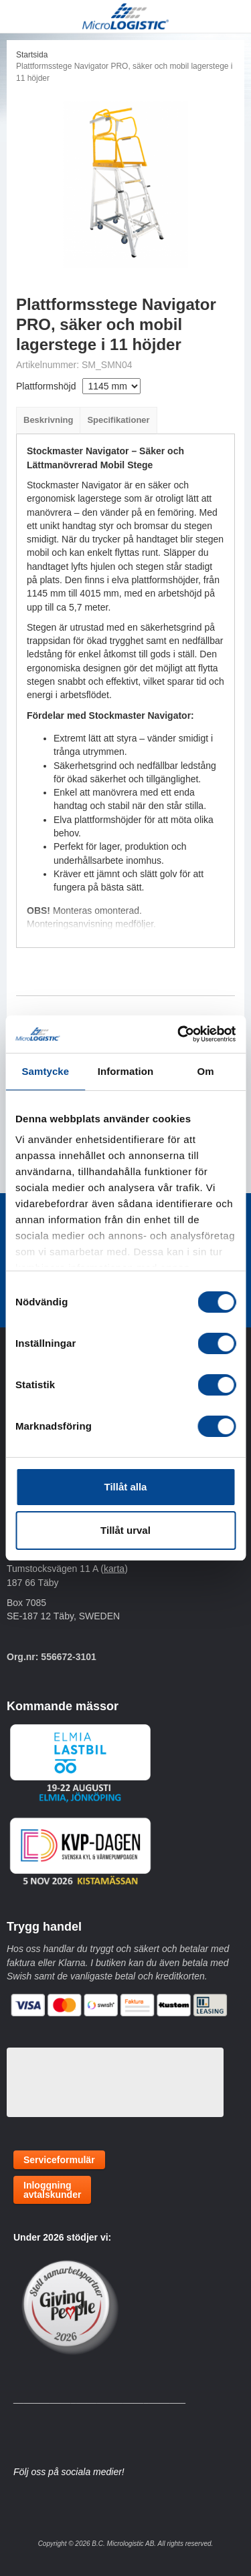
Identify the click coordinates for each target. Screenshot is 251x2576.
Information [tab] (126, 1071)
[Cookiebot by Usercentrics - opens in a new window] (179, 1034)
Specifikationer (118, 420)
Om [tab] (205, 1071)
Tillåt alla (125, 1486)
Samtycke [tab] (45, 1071)
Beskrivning (48, 420)
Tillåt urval (125, 1530)
